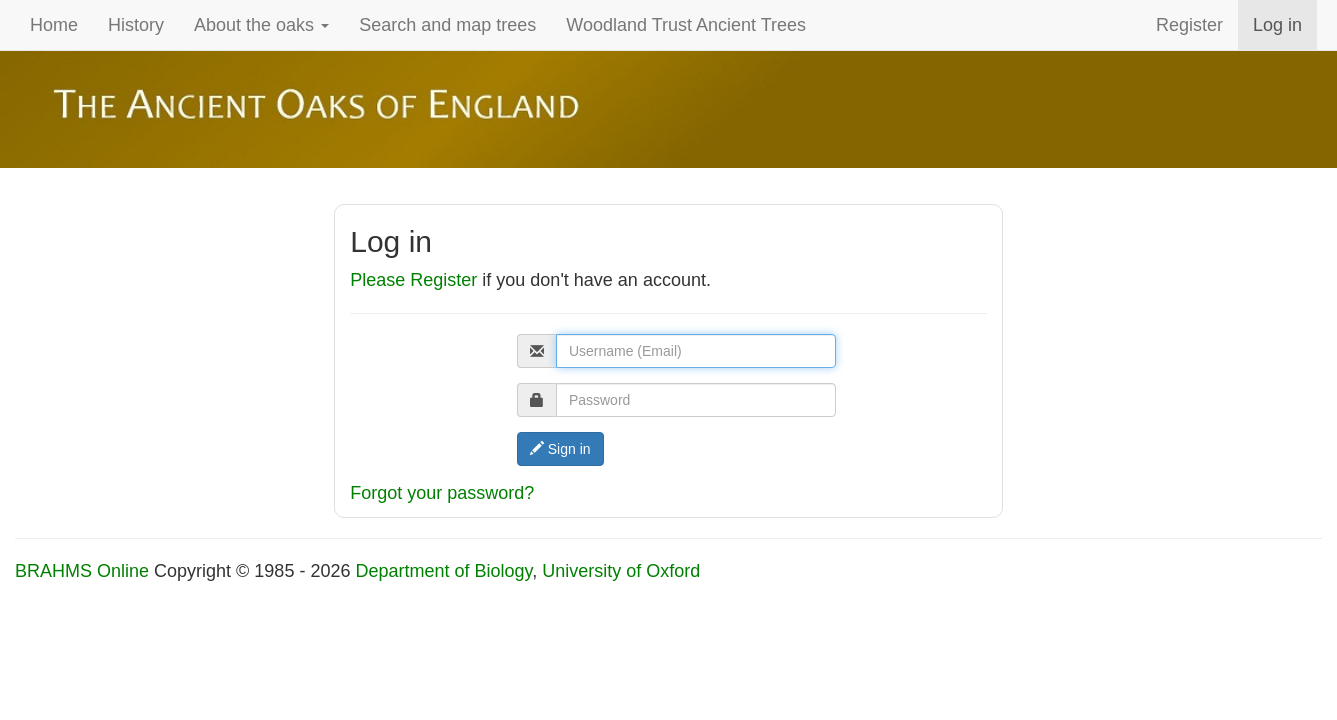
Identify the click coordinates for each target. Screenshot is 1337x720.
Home (54, 25)
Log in (1277, 25)
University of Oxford (621, 571)
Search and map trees (447, 25)
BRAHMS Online (82, 571)
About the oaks (261, 25)
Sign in (560, 449)
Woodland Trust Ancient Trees (686, 25)
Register (1189, 25)
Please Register (413, 280)
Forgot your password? (442, 493)
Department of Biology (443, 571)
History (136, 25)
